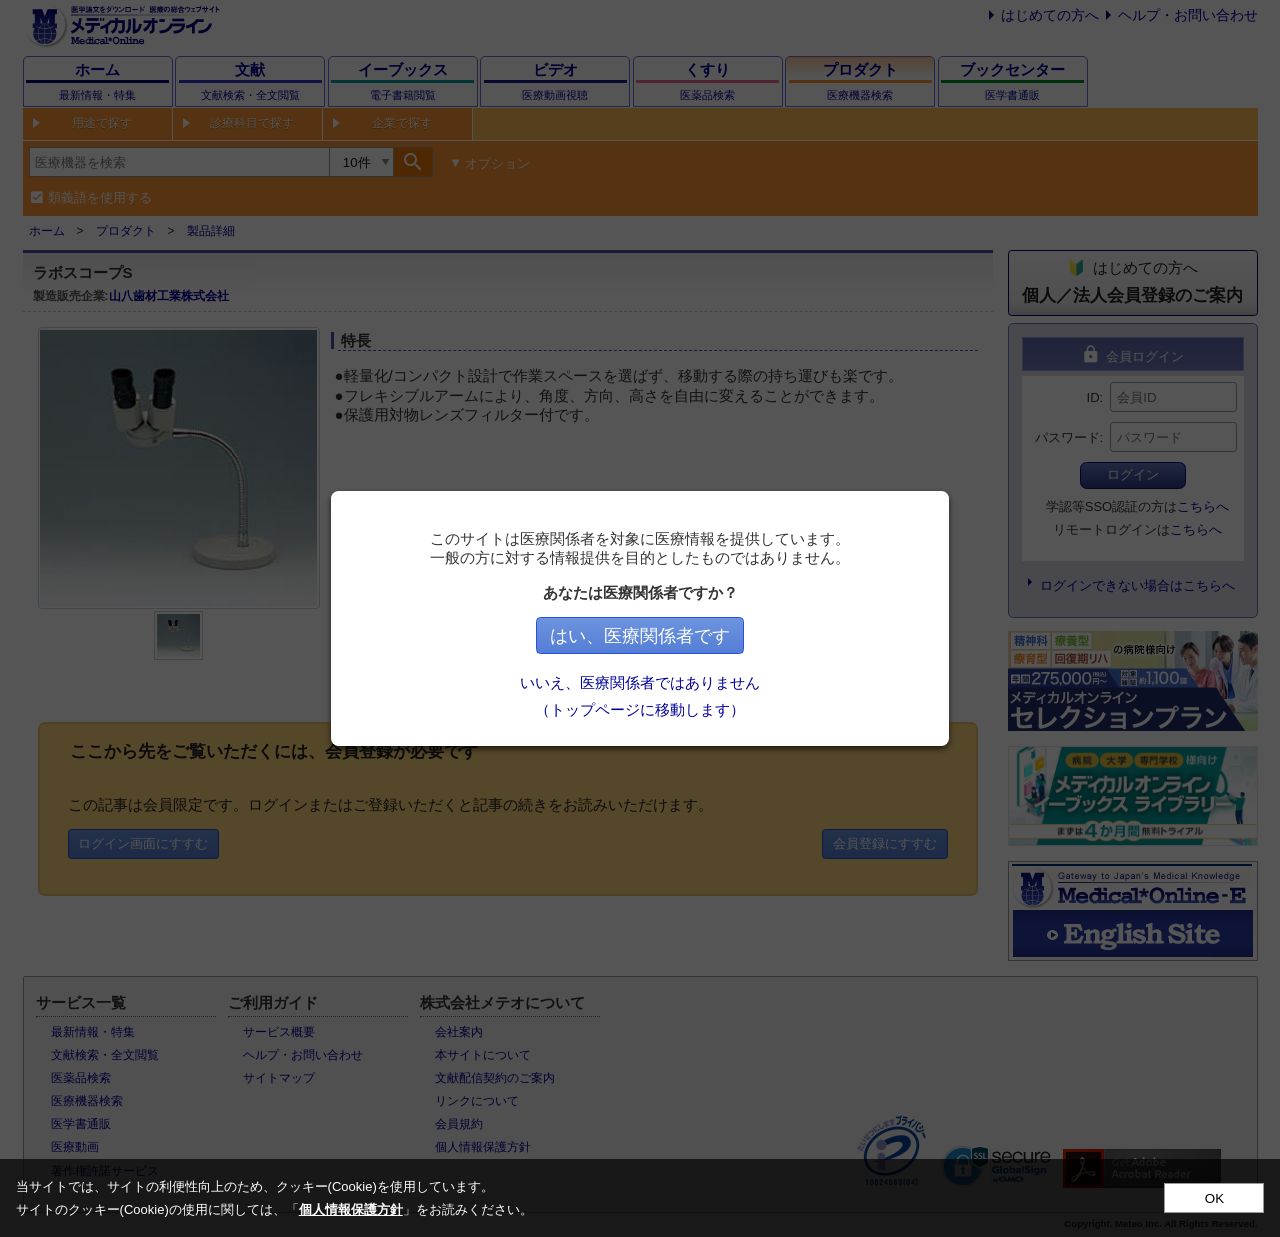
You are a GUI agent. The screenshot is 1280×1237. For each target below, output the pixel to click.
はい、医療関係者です (640, 636)
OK (1214, 1198)
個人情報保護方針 (351, 1209)
